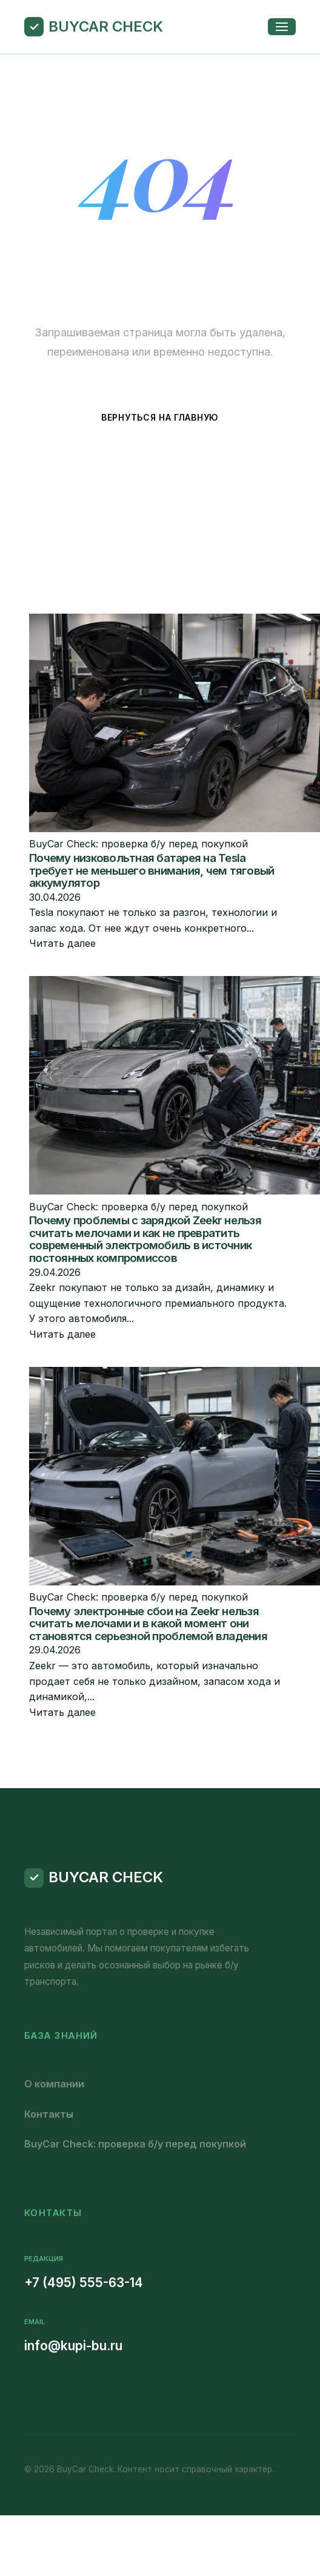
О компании (54, 2084)
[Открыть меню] (282, 26)
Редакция (43, 2258)
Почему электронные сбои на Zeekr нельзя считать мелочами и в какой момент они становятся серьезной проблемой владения (148, 1623)
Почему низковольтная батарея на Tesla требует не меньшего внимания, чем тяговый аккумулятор (151, 870)
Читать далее (62, 943)
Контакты (48, 2114)
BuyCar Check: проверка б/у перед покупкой (135, 2144)
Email (34, 2321)
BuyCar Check (105, 26)
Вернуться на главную (160, 417)
